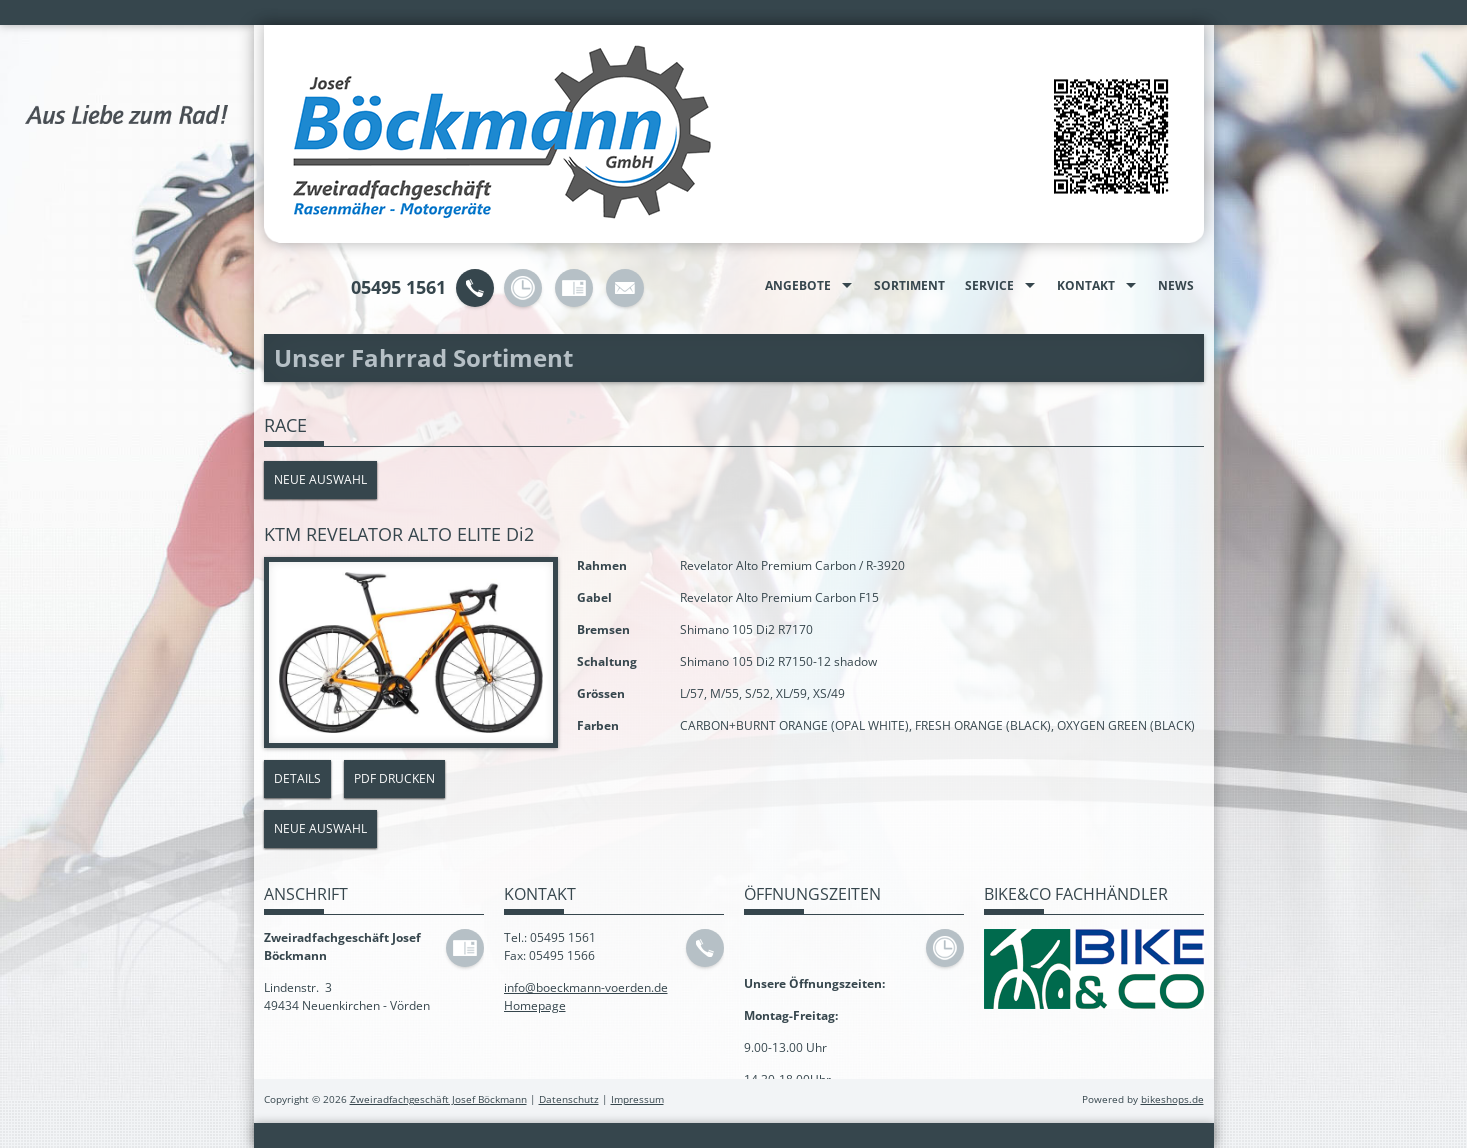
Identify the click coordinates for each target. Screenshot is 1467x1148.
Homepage (535, 1005)
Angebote (798, 285)
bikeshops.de (1172, 1099)
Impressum (637, 1099)
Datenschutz (569, 1099)
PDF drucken (394, 778)
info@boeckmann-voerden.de (586, 987)
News (1176, 285)
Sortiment (909, 285)
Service (989, 285)
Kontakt (1086, 285)
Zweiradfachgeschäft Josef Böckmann (438, 1099)
